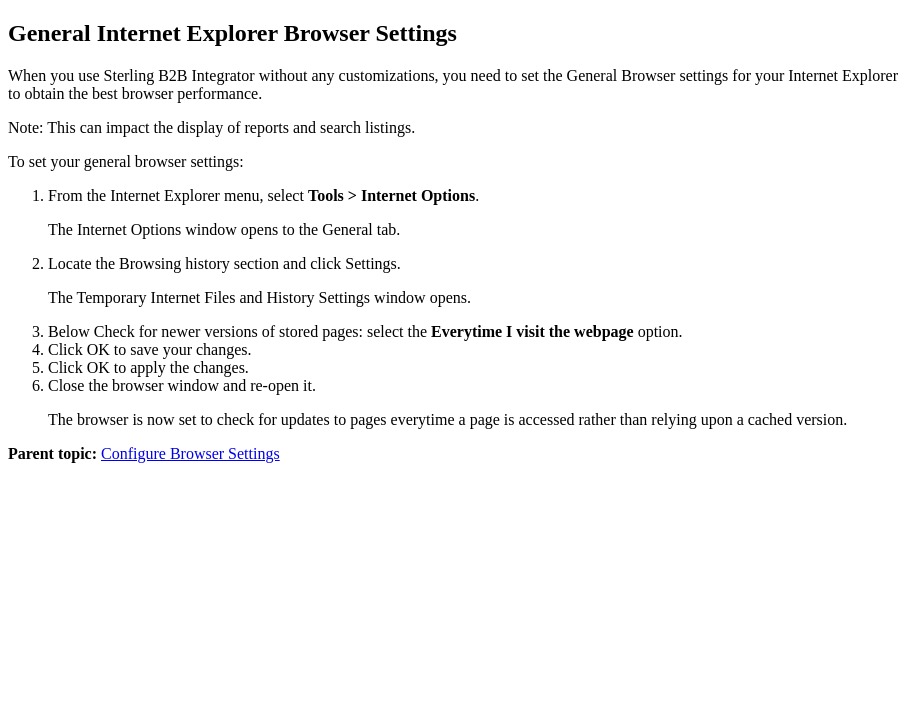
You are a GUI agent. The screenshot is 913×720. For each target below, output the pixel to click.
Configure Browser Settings (190, 453)
